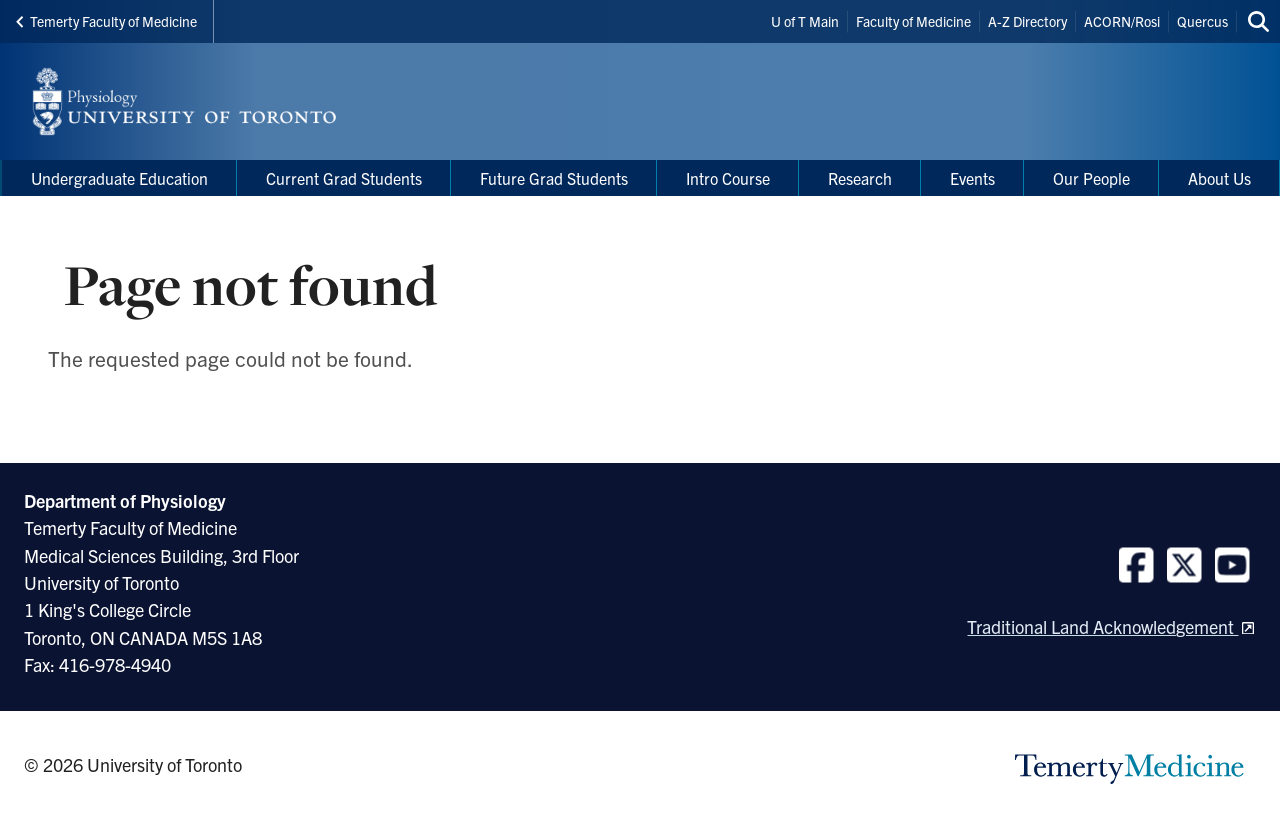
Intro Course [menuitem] (728, 178)
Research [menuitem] (860, 178)
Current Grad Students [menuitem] (344, 178)
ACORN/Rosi (1122, 21)
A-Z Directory (1027, 21)
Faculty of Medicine (913, 21)
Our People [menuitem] (1091, 178)
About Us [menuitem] (1219, 178)
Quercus (1202, 21)
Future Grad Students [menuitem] (554, 178)
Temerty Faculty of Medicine (106, 21)
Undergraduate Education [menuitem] (119, 178)
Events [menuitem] (972, 178)
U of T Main (805, 21)
